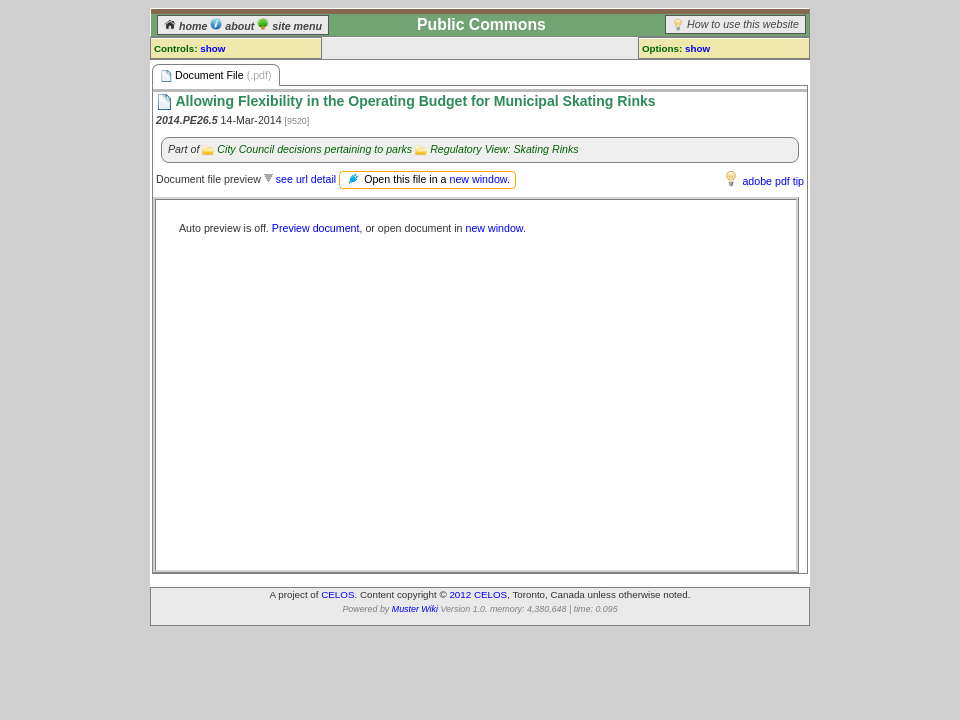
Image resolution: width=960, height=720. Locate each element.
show (212, 48)
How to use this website (743, 24)
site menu (289, 26)
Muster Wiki (415, 609)
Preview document (316, 228)
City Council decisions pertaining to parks (314, 149)
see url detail (306, 179)
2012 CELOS (478, 594)
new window (477, 179)
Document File (216, 75)
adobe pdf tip (773, 181)
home (187, 26)
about (233, 26)
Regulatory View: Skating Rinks (504, 149)
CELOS (337, 594)
